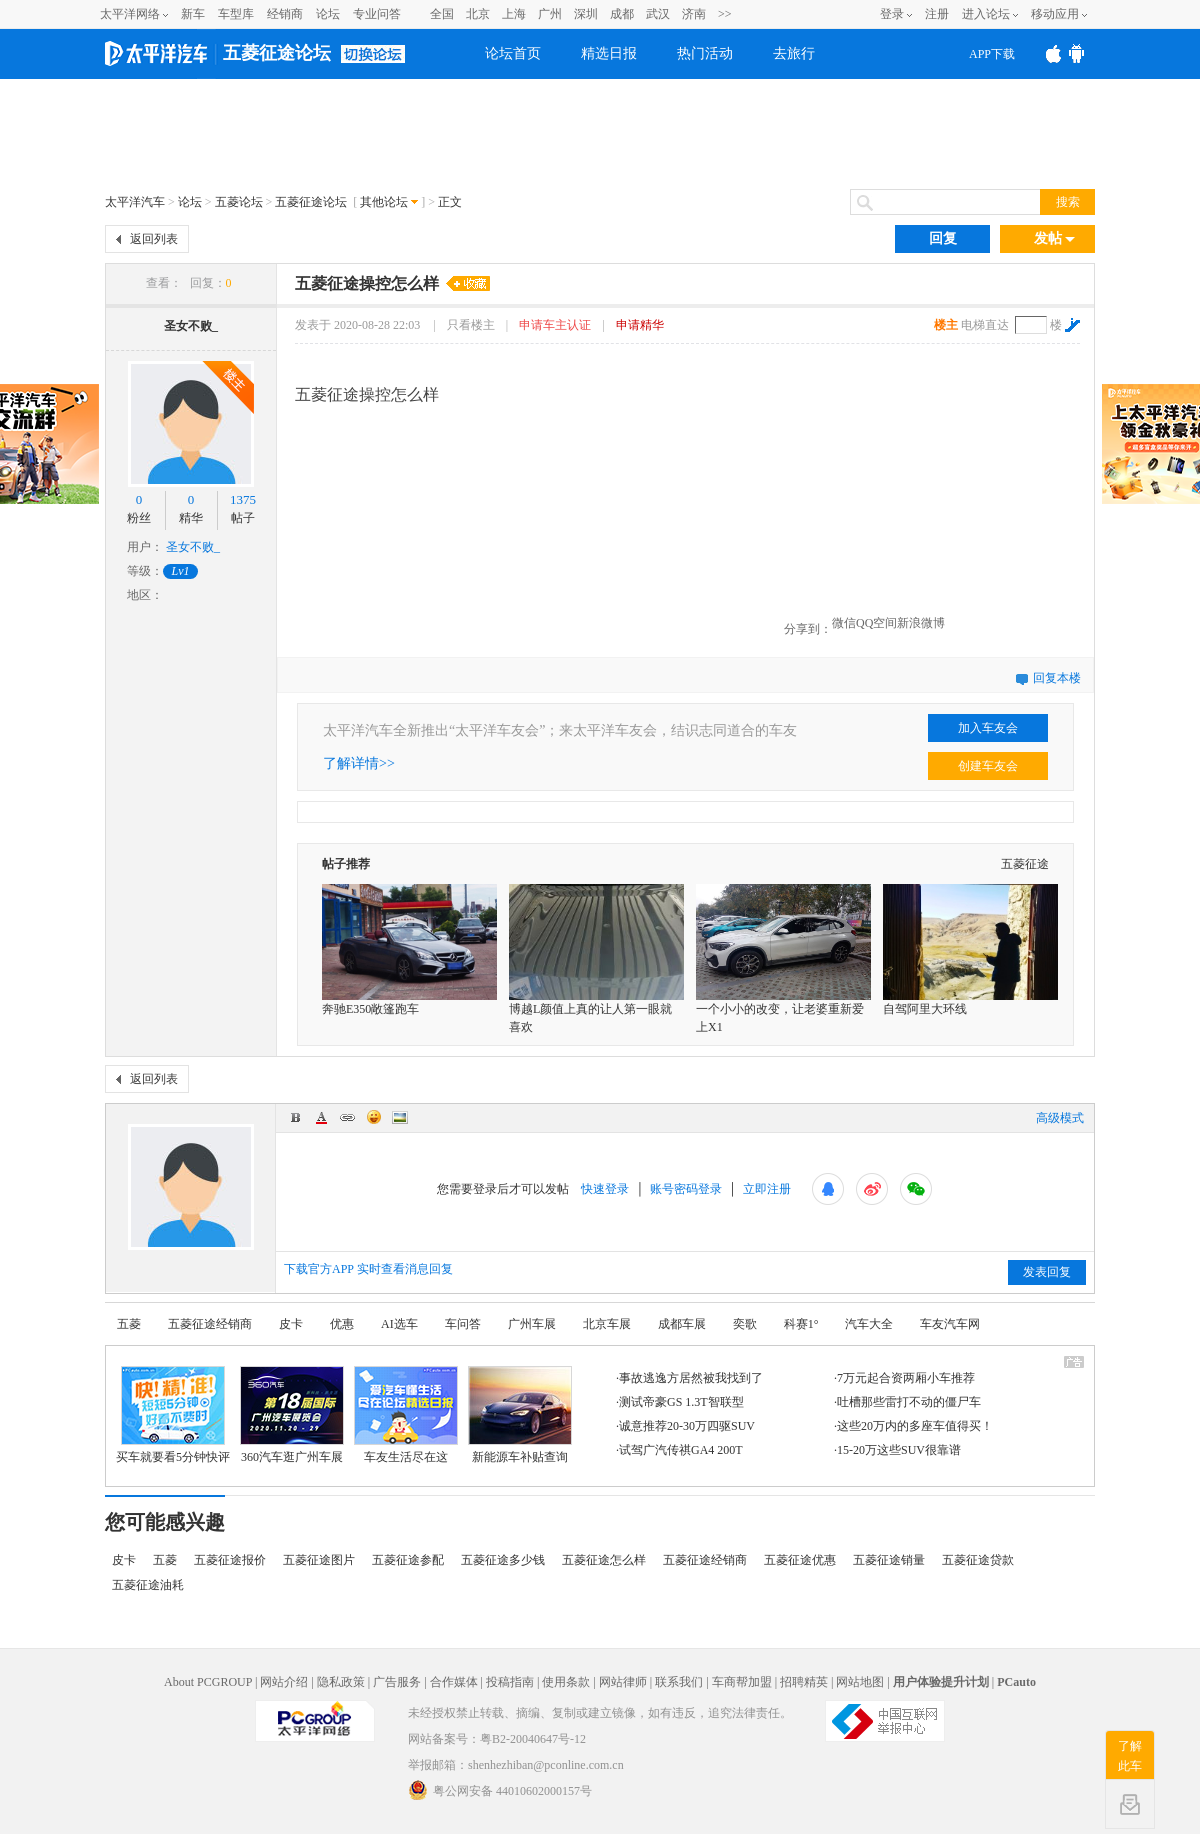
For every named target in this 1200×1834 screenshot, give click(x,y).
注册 (937, 14)
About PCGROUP (208, 1682)
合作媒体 (454, 1682)
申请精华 (640, 325)
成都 (622, 14)
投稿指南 (510, 1682)
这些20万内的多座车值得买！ (915, 1426)
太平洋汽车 (135, 202)
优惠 (342, 1324)
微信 (844, 623)
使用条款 (566, 1682)
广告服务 (397, 1682)
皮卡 (291, 1324)
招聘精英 (804, 1682)
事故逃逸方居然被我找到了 (691, 1378)
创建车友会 (988, 766)
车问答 (463, 1324)
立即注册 (767, 1189)
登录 (892, 14)
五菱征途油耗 (148, 1585)
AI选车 (399, 1324)
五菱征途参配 (408, 1560)
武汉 (658, 14)
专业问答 (377, 14)
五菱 (129, 1324)
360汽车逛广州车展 (292, 1457)
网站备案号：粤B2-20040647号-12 (497, 1739)
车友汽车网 (950, 1324)
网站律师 (623, 1682)
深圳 (586, 14)
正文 (450, 202)
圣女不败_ (191, 326)
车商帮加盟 (742, 1682)
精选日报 (609, 53)
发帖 (1054, 239)
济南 (694, 14)
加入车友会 (988, 728)
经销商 (285, 14)
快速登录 (605, 1189)
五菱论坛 (239, 202)
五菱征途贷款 (978, 1560)
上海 (514, 14)
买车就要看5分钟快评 (173, 1457)
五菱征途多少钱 (503, 1560)
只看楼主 (472, 325)
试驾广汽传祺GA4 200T (681, 1450)
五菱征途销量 (889, 1560)
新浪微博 (921, 623)
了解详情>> (359, 763)
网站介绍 (284, 1682)
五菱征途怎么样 (604, 1560)
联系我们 (679, 1682)
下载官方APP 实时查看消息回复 (368, 1269)
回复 (943, 238)
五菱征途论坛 (277, 53)
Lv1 (181, 571)
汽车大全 (869, 1324)
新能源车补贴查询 (520, 1457)
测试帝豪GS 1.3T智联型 (681, 1402)
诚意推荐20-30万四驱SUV (687, 1426)
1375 (243, 499)
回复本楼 (1057, 678)
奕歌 (745, 1324)
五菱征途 (1025, 864)
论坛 (328, 14)
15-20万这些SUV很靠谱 (899, 1450)
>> (725, 14)
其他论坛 (384, 202)
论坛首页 (513, 53)
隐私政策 (341, 1682)
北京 (478, 14)
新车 (193, 14)
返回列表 (154, 239)
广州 (550, 14)
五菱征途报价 (230, 1560)
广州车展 (532, 1324)
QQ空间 (876, 623)
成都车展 (682, 1324)
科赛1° (801, 1324)
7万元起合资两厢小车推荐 (906, 1378)
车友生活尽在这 (406, 1457)
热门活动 (705, 53)
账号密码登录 (686, 1189)
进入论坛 (986, 14)
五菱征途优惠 (800, 1560)
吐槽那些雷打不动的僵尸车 (909, 1402)
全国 (442, 14)
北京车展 (607, 1324)
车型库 (236, 14)
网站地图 (860, 1682)
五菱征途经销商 (210, 1324)
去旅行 (794, 53)
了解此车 (1130, 1756)
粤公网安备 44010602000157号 (500, 1790)
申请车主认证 (555, 325)
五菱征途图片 (319, 1560)
